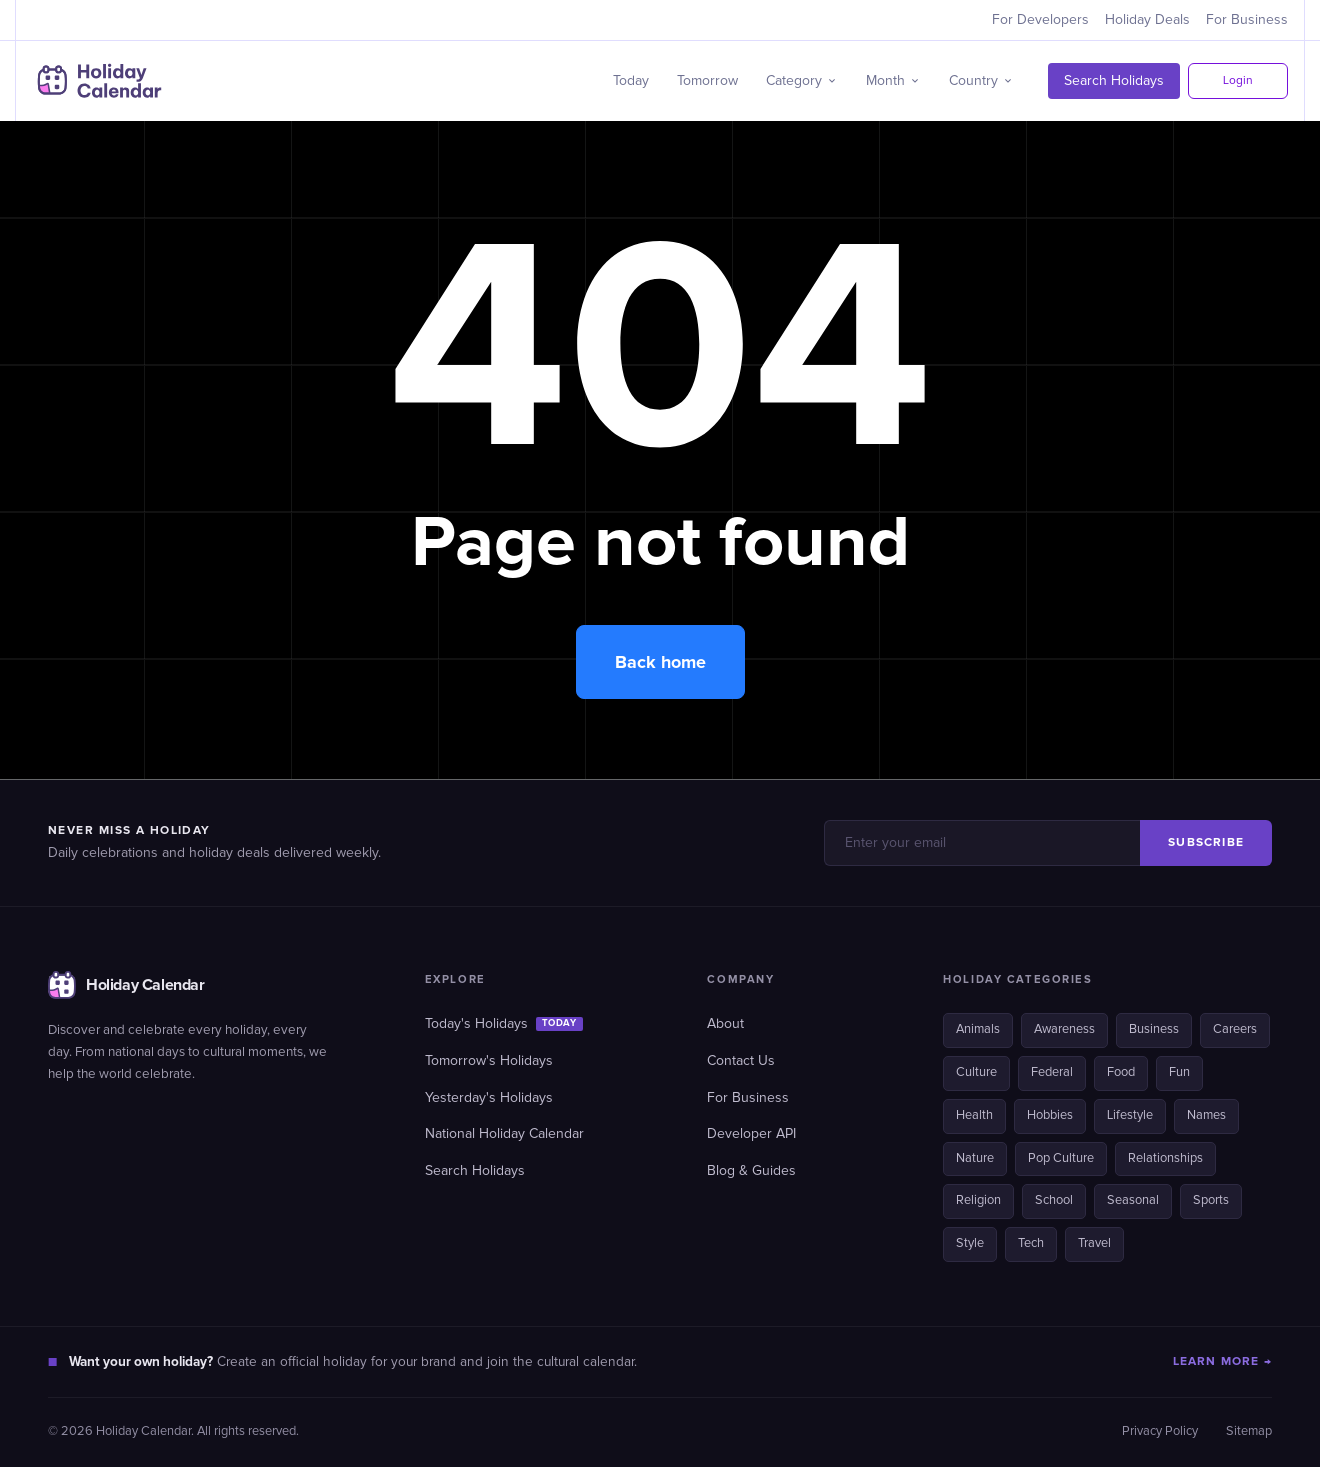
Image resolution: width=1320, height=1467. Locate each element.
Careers (1235, 1029)
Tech (1031, 1243)
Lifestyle (1130, 1115)
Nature (975, 1158)
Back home (660, 662)
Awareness (1064, 1029)
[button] (802, 81)
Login (1238, 81)
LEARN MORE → (1222, 1361)
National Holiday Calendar (504, 1134)
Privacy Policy (1160, 1431)
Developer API (751, 1134)
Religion (978, 1200)
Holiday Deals (1147, 20)
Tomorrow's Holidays (489, 1061)
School (1054, 1200)
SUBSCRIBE (1206, 842)
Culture (976, 1072)
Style (970, 1243)
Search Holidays (1114, 81)
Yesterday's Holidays (489, 1098)
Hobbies (1050, 1115)
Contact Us (741, 1061)
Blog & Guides (751, 1171)
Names (1206, 1115)
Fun (1179, 1072)
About (725, 1024)
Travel (1094, 1243)
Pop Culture (1061, 1158)
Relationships (1165, 1158)
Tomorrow (707, 81)
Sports (1211, 1200)
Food (1121, 1072)
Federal (1052, 1072)
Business (1154, 1029)
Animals (978, 1029)
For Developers (1040, 20)
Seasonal (1133, 1200)
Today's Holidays (504, 1024)
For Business (1247, 20)
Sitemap (1249, 1431)
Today (631, 81)
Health (974, 1115)
